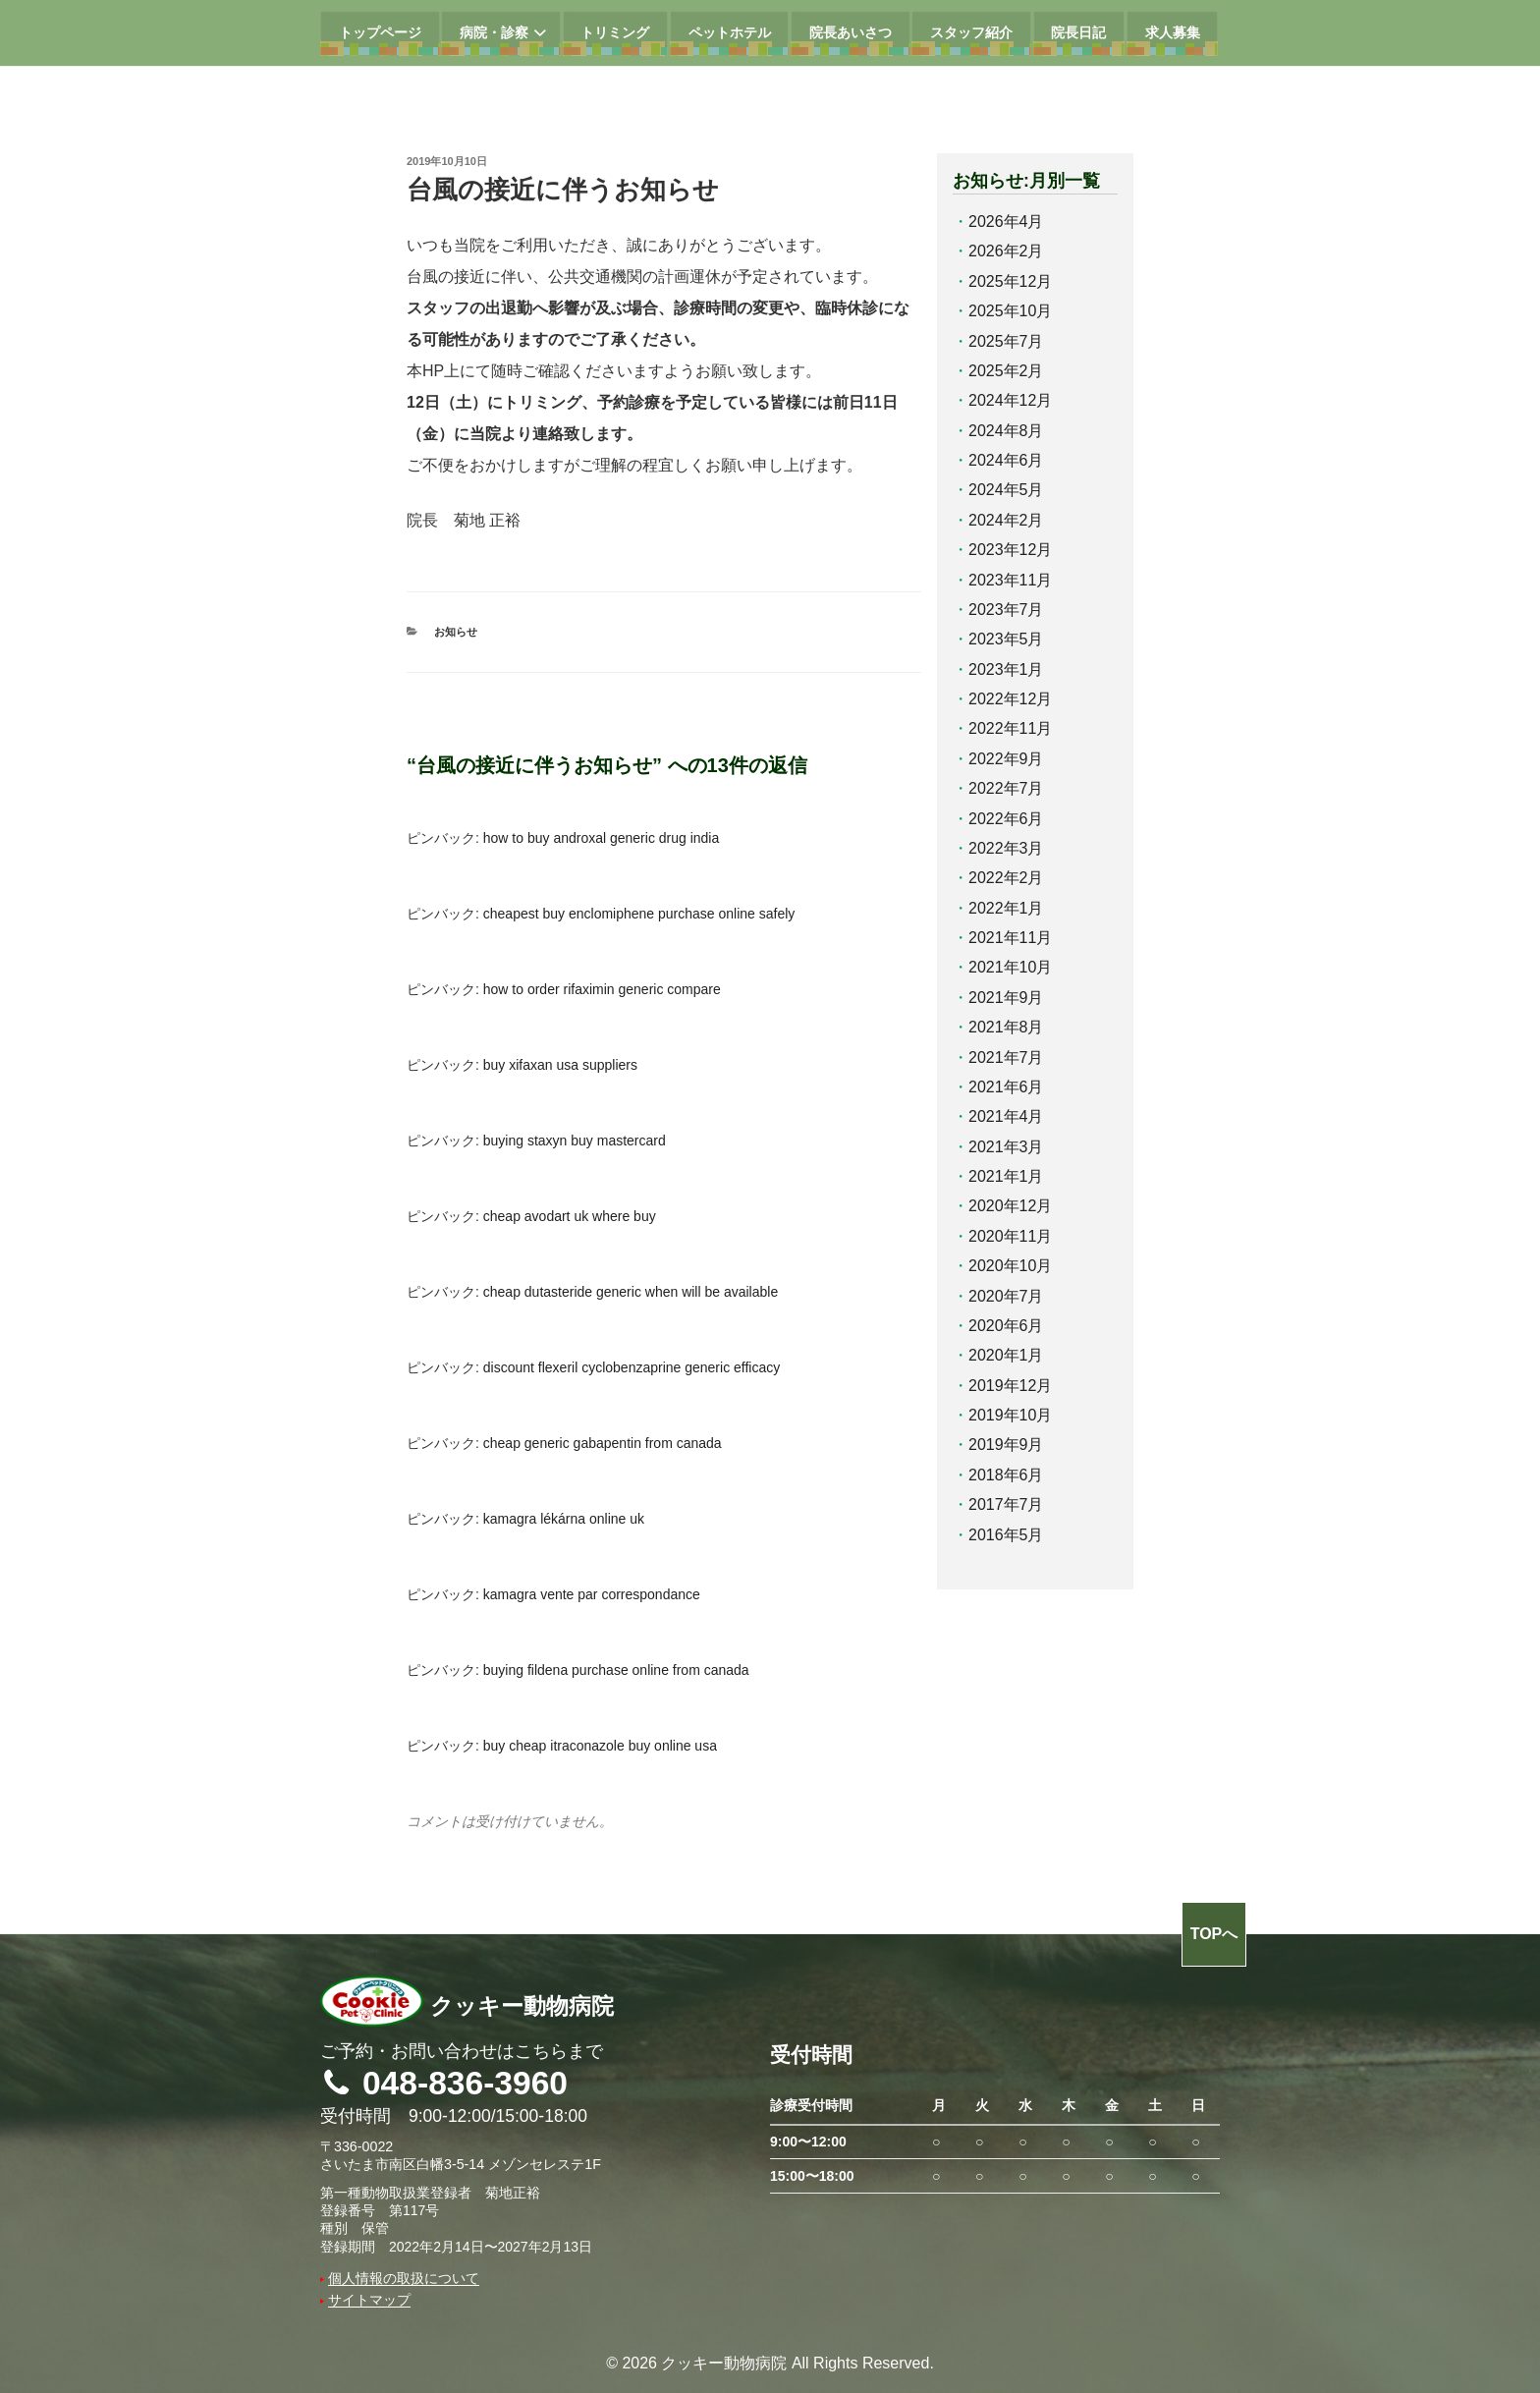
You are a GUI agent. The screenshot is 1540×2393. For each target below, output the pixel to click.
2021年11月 (1010, 937)
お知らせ (455, 632)
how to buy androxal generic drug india (601, 838)
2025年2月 (1006, 370)
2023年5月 (1006, 639)
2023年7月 (1006, 609)
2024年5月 (1006, 489)
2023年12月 (1010, 549)
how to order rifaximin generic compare (602, 989)
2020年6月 (1006, 1325)
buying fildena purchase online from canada (616, 1670)
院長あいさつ (850, 32)
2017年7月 (1006, 1504)
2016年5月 (1006, 1535)
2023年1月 (1006, 669)
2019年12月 (1010, 1385)
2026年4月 (1006, 221)
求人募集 (1172, 32)
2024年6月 (1006, 460)
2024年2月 (1006, 520)
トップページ (380, 32)
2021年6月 (1006, 1087)
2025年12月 (1010, 281)
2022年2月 (1006, 877)
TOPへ (1214, 1933)
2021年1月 (1006, 1176)
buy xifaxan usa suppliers (560, 1065)
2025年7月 (1006, 341)
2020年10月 (1010, 1265)
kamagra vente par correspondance (591, 1594)
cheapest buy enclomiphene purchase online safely (639, 913)
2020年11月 (1010, 1236)
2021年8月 (1006, 1027)
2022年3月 (1006, 848)
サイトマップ (369, 2300)
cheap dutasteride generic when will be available (630, 1292)
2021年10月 (1010, 967)
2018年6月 (1006, 1475)
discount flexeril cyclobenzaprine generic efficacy (631, 1367)
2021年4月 (1006, 1116)
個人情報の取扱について (403, 2278)
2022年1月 (1006, 908)
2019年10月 (1010, 1415)
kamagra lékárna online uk (563, 1519)
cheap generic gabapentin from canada (602, 1443)
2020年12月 (1010, 1205)
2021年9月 (1006, 997)
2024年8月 (1006, 430)
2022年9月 (1006, 759)
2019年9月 (1006, 1444)
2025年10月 (1010, 311)
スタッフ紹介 (971, 32)
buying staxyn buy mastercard (574, 1140)
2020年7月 (1006, 1296)
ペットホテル (729, 32)
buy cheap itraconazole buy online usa (600, 1745)
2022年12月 (1010, 699)
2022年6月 (1006, 818)
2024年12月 (1010, 400)
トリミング (614, 32)
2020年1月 (1006, 1355)
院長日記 (1078, 32)
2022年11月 (1010, 728)
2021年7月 (1006, 1057)
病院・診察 (505, 33)
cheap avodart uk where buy (569, 1216)
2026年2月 (1006, 251)
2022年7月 (1006, 788)
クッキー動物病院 (467, 2006)
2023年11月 (1010, 580)
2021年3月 (1006, 1147)
